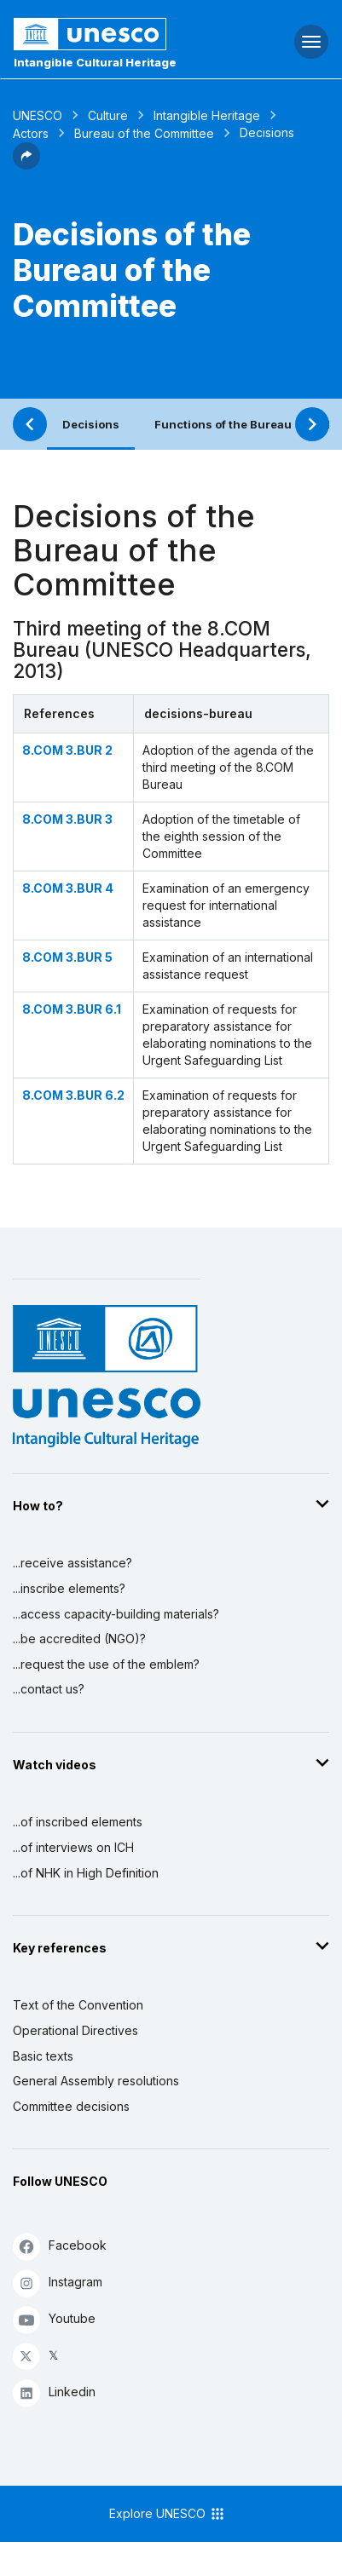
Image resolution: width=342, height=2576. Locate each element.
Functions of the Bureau (223, 424)
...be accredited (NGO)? (79, 1638)
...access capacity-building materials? (116, 1614)
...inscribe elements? (69, 1588)
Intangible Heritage (207, 115)
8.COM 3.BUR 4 (67, 888)
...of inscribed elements (77, 1821)
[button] (26, 164)
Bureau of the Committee (144, 133)
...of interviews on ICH (73, 1847)
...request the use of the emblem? (106, 1664)
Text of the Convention (78, 2005)
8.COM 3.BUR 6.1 (71, 1009)
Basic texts (43, 2056)
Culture (108, 115)
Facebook (60, 2246)
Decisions (90, 424)
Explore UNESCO (167, 2513)
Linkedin (54, 2392)
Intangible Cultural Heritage (95, 62)
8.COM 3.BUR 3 (67, 819)
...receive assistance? (72, 1562)
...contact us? (48, 1689)
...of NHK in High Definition (86, 1873)
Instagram (57, 2282)
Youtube (54, 2319)
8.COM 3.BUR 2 (67, 750)
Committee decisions (71, 2106)
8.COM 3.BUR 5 (67, 957)
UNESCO (37, 115)
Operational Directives (75, 2030)
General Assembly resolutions (96, 2080)
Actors (31, 133)
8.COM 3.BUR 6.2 (73, 1095)
